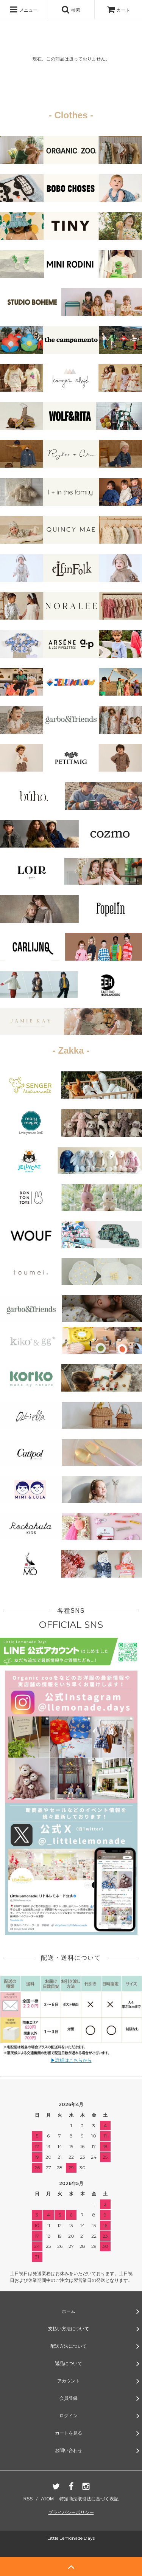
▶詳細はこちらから (71, 2060)
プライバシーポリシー (71, 2512)
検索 (70, 9)
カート (118, 10)
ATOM (47, 2499)
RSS (28, 2499)
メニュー (23, 9)
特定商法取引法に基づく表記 (89, 2499)
